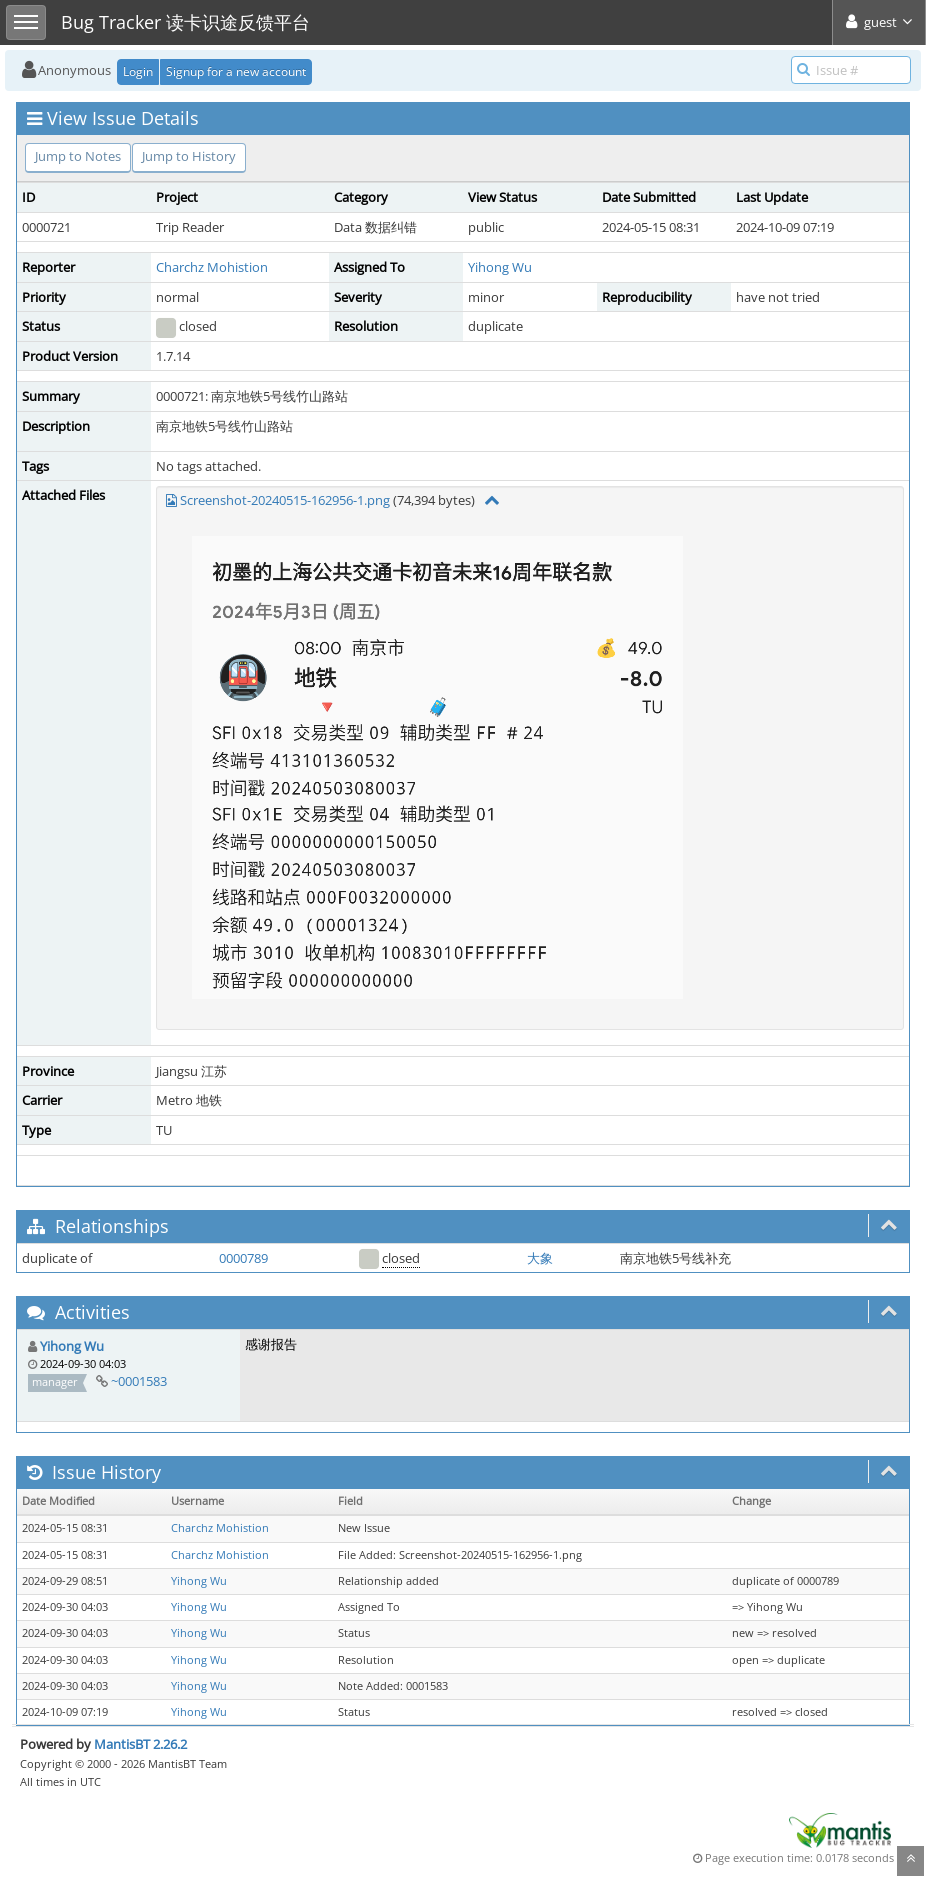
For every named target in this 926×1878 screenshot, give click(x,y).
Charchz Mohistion (212, 267)
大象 (540, 1258)
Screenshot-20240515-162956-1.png (285, 500)
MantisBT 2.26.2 (140, 1744)
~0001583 (139, 1381)
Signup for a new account (236, 71)
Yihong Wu (500, 267)
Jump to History (189, 156)
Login (138, 71)
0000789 (243, 1258)
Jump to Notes (78, 156)
